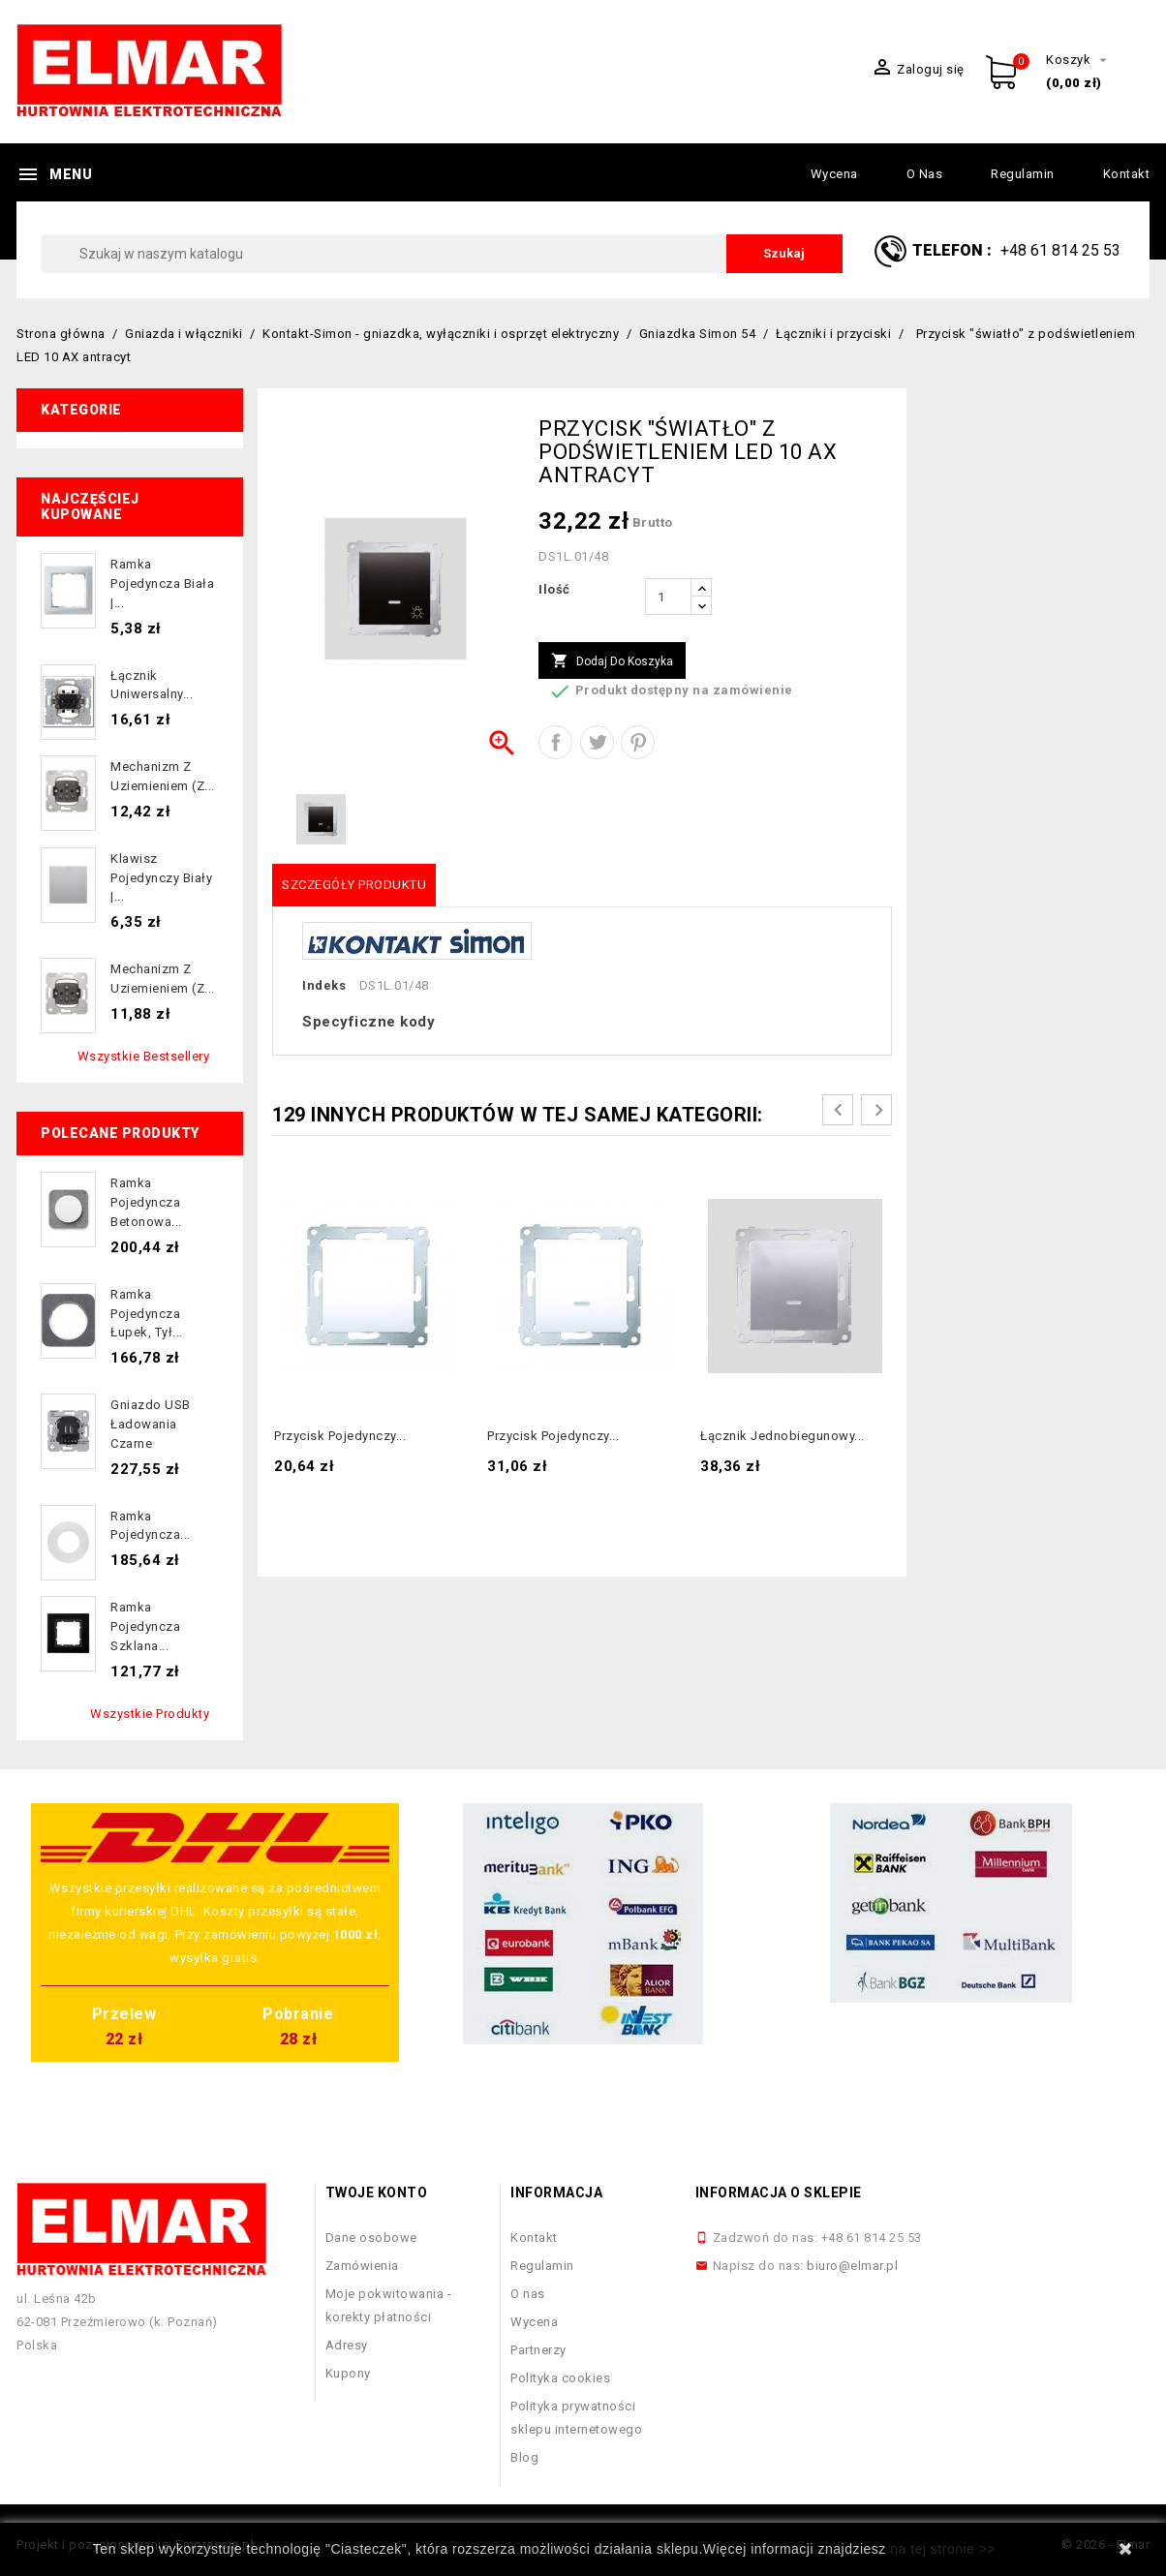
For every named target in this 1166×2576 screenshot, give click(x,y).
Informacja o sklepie (778, 2192)
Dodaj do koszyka (612, 661)
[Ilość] (668, 596)
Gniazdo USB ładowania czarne (150, 1424)
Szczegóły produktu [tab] (354, 884)
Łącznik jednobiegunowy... (782, 1435)
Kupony (348, 2373)
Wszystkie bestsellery (143, 1056)
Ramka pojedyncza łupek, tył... (146, 1313)
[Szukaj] (442, 253)
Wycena (834, 174)
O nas (924, 174)
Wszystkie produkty (149, 1713)
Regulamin (1023, 174)
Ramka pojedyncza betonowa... (146, 1202)
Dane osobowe (371, 2237)
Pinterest (638, 742)
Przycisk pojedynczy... (340, 1435)
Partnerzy (538, 2350)
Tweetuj (597, 742)
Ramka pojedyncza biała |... (162, 583)
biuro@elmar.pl (852, 2265)
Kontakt (1127, 174)
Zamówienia (362, 2265)
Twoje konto (376, 2192)
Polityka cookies (560, 2378)
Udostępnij (555, 742)
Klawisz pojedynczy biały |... (161, 878)
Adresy (346, 2345)
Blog (524, 2457)
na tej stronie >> (943, 2549)
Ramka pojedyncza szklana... (145, 1626)
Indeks (324, 985)
